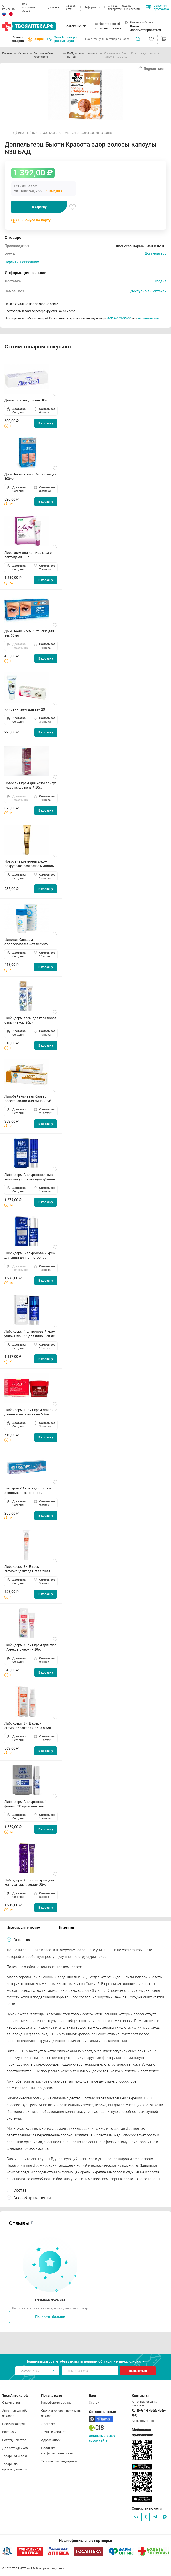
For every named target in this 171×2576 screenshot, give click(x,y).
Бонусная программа (157, 7)
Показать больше (50, 2317)
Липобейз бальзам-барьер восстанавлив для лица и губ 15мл (27, 1098)
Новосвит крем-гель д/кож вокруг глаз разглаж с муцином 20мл (29, 863)
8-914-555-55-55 (119, 318)
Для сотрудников (15, 2448)
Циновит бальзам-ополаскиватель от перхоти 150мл (26, 942)
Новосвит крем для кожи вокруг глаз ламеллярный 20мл (30, 785)
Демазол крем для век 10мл (26, 400)
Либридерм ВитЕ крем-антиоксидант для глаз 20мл (27, 1569)
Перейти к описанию (22, 262)
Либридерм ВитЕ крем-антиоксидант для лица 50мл (27, 1725)
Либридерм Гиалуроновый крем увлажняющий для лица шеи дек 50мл (30, 1334)
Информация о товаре (23, 1927)
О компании (8, 7)
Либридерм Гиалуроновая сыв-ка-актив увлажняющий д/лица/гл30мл (29, 1177)
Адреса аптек (71, 7)
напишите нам (149, 318)
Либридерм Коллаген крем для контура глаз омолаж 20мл (29, 1882)
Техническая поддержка (59, 2461)
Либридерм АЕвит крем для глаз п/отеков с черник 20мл (30, 1647)
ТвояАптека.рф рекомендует (62, 39)
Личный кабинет (53, 2432)
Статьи (94, 2402)
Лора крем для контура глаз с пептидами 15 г (28, 555)
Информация (92, 7)
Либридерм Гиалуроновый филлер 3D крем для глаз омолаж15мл (25, 1804)
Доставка (53, 7)
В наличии (66, 1927)
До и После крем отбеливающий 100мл (30, 476)
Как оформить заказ (29, 7)
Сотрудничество (14, 2440)
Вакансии (9, 2432)
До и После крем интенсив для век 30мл (29, 633)
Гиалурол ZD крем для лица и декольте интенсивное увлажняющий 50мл (27, 1490)
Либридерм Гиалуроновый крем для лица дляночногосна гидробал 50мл (29, 1255)
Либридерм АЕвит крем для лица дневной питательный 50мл (30, 1412)
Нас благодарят (14, 2424)
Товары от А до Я (14, 2456)
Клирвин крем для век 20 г (25, 709)
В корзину (39, 207)
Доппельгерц (155, 253)
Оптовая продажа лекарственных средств (124, 7)
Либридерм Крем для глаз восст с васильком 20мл (30, 1020)
